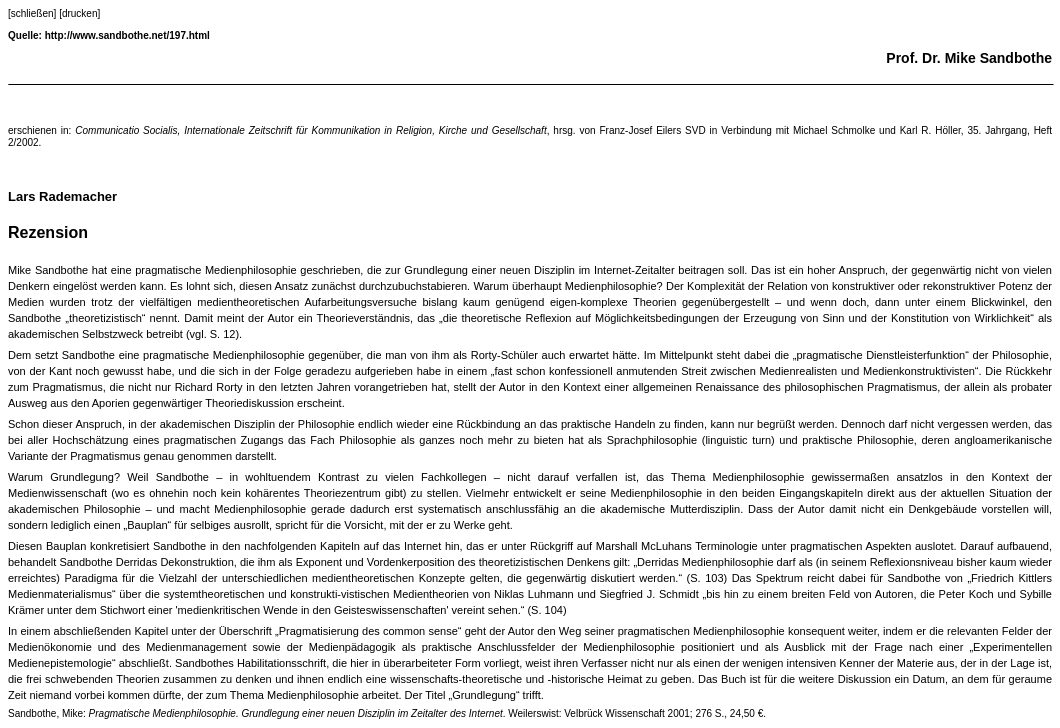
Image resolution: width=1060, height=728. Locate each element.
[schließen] (32, 13)
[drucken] (79, 13)
